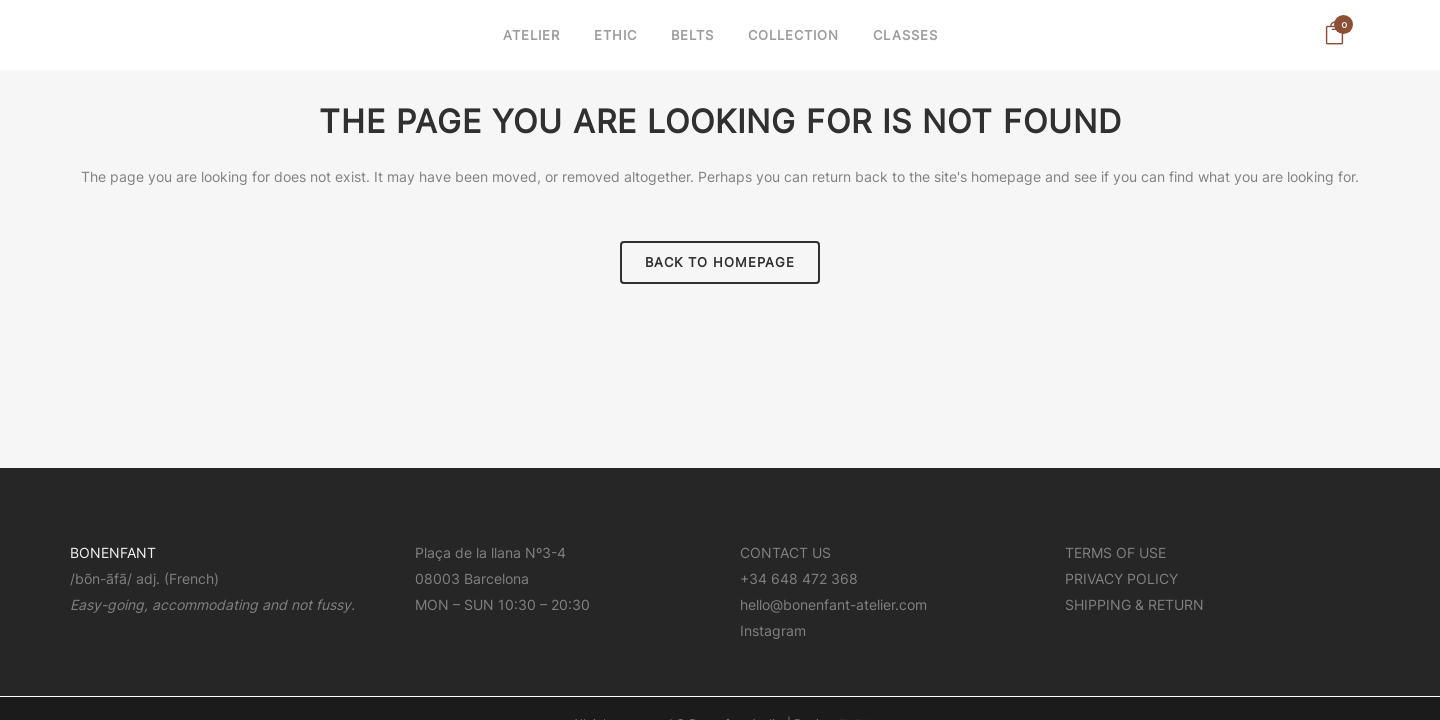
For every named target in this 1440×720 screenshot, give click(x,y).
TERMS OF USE (1115, 487)
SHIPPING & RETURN (1134, 539)
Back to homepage (720, 262)
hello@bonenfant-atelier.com (833, 539)
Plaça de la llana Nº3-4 (490, 487)
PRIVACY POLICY (1121, 513)
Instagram (773, 565)
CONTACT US (785, 487)
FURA (855, 658)
